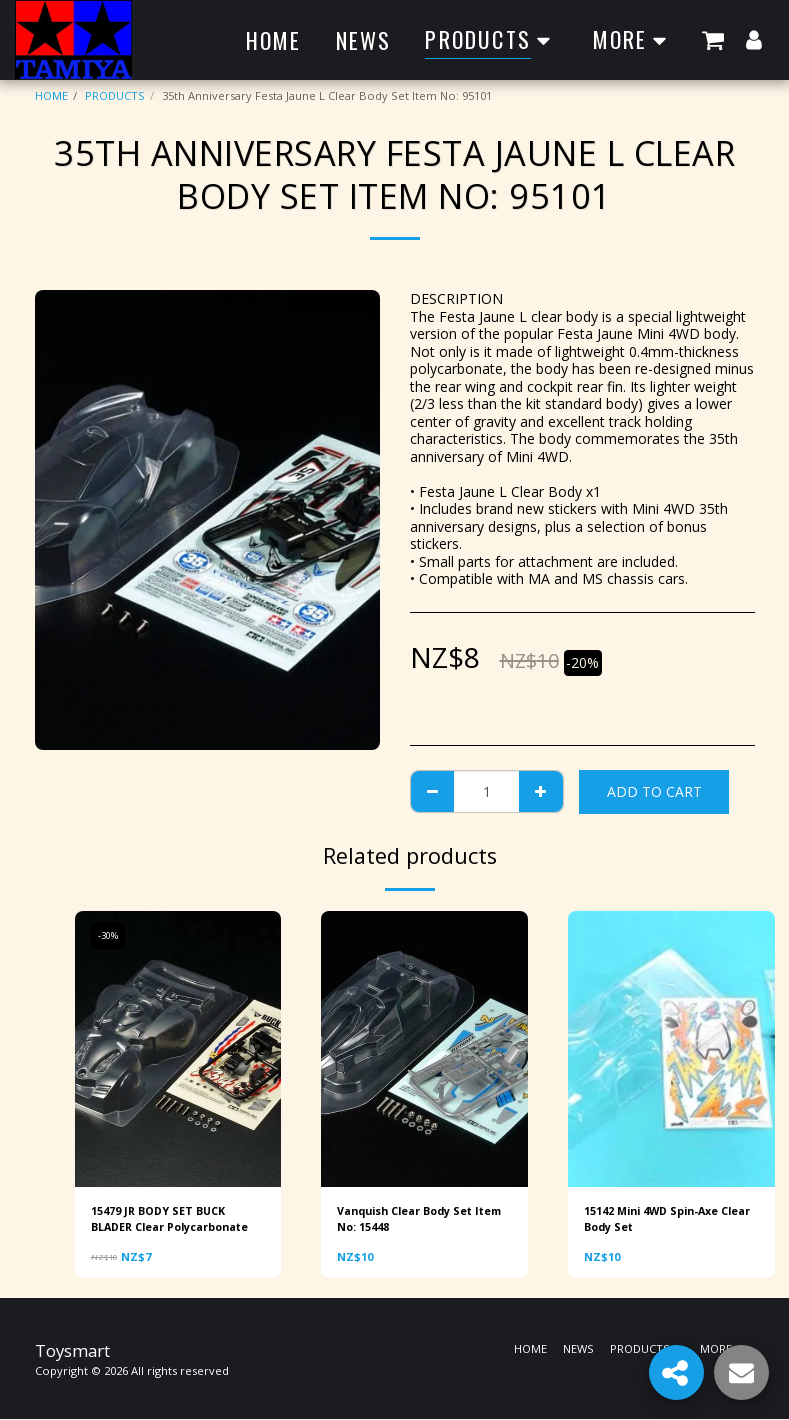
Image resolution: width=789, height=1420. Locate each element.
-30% (109, 935)
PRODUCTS (115, 95)
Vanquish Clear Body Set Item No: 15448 (410, 1219)
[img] (178, 1049)
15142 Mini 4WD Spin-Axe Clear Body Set (655, 1219)
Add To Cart (654, 791)
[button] (713, 39)
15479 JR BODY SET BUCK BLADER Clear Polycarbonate (175, 1219)
